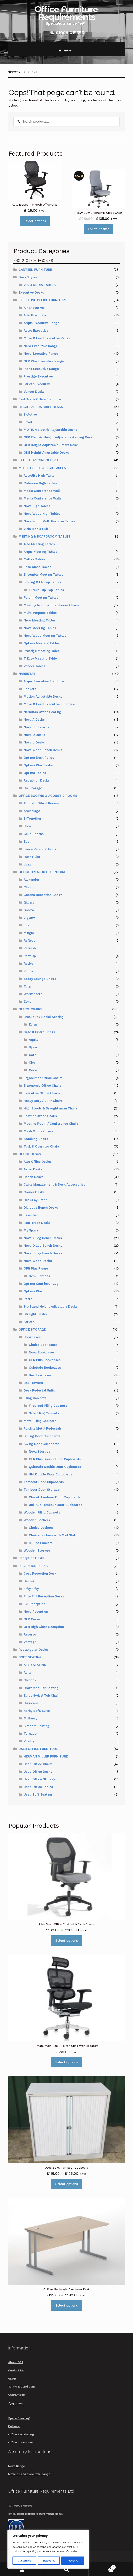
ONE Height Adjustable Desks (46, 452)
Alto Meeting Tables (39, 544)
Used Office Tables (38, 1787)
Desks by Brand (36, 1200)
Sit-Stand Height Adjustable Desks (50, 1306)
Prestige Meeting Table (42, 651)
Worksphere (33, 994)
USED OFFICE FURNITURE (38, 1749)
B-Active (30, 414)
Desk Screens (39, 1276)
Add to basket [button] (98, 229)
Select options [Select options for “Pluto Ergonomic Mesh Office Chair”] (34, 221)
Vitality (29, 1741)
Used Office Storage (40, 1779)
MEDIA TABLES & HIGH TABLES (42, 468)
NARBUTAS (27, 674)
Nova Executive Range (41, 353)
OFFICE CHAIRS (30, 1009)
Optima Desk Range (39, 757)
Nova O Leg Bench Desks (43, 1245)
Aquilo (34, 1040)
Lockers (30, 689)
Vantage (30, 1642)
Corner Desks (34, 1192)
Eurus (33, 1024)
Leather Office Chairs (40, 1116)
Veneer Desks (34, 391)
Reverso (30, 1634)
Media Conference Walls (42, 498)
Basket (102, 2566)
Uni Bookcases (40, 1375)
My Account (22, 2569)
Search (66, 2569)
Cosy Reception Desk (40, 1573)
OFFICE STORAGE (32, 1329)
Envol (28, 422)
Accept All (73, 2560)
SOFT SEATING (30, 1657)
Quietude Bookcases (45, 1367)
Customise (24, 2560)
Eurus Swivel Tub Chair (41, 1695)
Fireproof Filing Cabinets (48, 1405)
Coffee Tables (34, 559)
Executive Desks (31, 292)
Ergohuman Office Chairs (43, 1078)
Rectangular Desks (33, 1649)
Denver (29, 1581)
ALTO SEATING (35, 1665)
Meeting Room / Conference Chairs (51, 1123)
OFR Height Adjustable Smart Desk (51, 445)
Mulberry (30, 1718)
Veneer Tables (34, 666)
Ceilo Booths (34, 834)
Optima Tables (35, 773)
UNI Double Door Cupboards (50, 1474)
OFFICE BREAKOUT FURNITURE (42, 872)
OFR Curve (32, 1619)
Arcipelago (32, 811)
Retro (28, 1299)
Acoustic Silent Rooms (41, 803)
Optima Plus (33, 1291)
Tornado (30, 1733)
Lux (26, 925)
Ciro (32, 1062)
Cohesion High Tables (40, 483)
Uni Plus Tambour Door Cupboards (55, 1505)
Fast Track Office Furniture (40, 399)
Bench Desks (33, 1177)
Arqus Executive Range (41, 323)
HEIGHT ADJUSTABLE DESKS (41, 407)
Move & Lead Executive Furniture (49, 704)
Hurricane (31, 1703)
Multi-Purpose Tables (40, 613)
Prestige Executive (38, 376)
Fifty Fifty (31, 1589)
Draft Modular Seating (41, 1688)
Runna (28, 971)
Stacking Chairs (36, 1139)
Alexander (31, 879)
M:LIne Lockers (41, 1543)
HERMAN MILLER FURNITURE (46, 1756)
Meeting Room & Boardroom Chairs (51, 605)
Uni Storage (33, 788)
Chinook (30, 1680)
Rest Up (30, 956)
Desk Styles (28, 277)
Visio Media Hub (36, 529)
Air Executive (34, 308)
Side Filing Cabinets (44, 1413)
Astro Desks (33, 1169)
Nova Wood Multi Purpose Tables (49, 521)
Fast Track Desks (37, 1223)
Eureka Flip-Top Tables (46, 590)
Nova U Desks (34, 742)
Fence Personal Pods (40, 849)
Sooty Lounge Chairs (40, 979)
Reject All (49, 2560)
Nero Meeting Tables (40, 620)
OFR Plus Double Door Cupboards (55, 1459)
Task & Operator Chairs (42, 1146)
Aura (27, 1672)
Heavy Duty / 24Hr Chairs (43, 1101)
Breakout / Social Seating (44, 1017)
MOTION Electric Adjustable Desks (50, 430)
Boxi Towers (33, 1383)
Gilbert (29, 902)
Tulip (27, 986)
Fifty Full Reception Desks (44, 1596)
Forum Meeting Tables (41, 597)
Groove (29, 910)
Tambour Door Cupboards (44, 1482)
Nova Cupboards (36, 727)
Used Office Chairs (38, 1764)
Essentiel (31, 1215)
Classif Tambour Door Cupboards (54, 1497)
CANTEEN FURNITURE (35, 269)
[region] (48, 2549)
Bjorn (33, 1047)
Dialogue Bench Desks (41, 1207)
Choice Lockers (41, 1527)
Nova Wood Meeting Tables (45, 635)
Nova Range (16, 2466)
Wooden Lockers (37, 1520)
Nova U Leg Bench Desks (43, 1253)
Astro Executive (36, 330)
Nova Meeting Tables (40, 628)
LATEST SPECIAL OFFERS (38, 460)
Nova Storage (39, 1451)
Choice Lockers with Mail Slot (52, 1535)
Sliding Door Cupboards (42, 1436)
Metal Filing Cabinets (40, 1421)
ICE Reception (34, 1604)
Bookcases (32, 1337)
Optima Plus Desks (38, 765)
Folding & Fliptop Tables (42, 582)
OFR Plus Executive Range (44, 361)
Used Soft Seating (38, 1794)
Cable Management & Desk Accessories (54, 1184)
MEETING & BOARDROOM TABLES (44, 536)
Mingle (29, 933)
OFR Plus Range (36, 1268)
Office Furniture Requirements (66, 13)
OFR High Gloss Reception (44, 1627)
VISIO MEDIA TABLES (40, 285)
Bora (27, 826)
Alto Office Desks (37, 1161)
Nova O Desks (34, 735)
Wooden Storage (37, 1550)
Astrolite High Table (39, 475)
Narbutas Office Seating (42, 712)
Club (27, 887)
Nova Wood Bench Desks (43, 750)
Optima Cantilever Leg (41, 1283)
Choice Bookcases (43, 1345)
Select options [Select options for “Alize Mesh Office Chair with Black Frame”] (66, 1940)
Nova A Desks (34, 719)
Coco (33, 1070)
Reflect (29, 940)
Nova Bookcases (42, 1352)
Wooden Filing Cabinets (42, 1512)
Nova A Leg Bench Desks (43, 1238)
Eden (27, 841)
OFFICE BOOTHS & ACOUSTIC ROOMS (48, 796)
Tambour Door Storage (42, 1489)
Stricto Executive (37, 384)
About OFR (15, 2362)
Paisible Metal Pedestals (43, 1428)
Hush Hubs (32, 857)
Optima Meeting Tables (42, 643)
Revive (29, 963)
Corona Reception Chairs (43, 895)
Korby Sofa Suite (37, 1711)
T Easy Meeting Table (40, 658)
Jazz (27, 864)
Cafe (32, 1055)
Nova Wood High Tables (42, 513)
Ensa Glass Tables (37, 567)
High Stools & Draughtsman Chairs (50, 1108)
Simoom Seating (36, 1726)
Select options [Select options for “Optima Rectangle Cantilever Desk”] (66, 2305)
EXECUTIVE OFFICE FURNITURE (43, 300)
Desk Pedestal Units (39, 1390)
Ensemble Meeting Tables (43, 574)
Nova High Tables (37, 506)
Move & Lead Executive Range (47, 338)
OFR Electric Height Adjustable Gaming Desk (58, 437)
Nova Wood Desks (38, 1261)
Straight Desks (35, 1314)
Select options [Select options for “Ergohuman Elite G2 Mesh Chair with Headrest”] (66, 2062)
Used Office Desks (38, 1771)
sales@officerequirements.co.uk (40, 2513)
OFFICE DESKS (30, 1154)
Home (16, 71)
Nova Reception (36, 1611)
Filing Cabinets (35, 1398)
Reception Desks (37, 780)
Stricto (29, 1322)
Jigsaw (29, 918)
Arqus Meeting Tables (40, 552)
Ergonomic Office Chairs (42, 1085)
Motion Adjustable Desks (43, 696)
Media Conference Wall (42, 491)
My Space (31, 1230)
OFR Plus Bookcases (45, 1360)
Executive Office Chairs (42, 1093)
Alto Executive (35, 315)
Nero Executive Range (41, 346)
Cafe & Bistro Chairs (39, 1032)
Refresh (30, 948)
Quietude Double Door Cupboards (55, 1467)
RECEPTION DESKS (33, 1566)
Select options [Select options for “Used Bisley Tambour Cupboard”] (66, 2184)
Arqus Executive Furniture (44, 681)
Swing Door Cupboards (41, 1444)
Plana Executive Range (41, 369)
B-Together (32, 818)
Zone (27, 1001)
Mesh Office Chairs (38, 1131)
